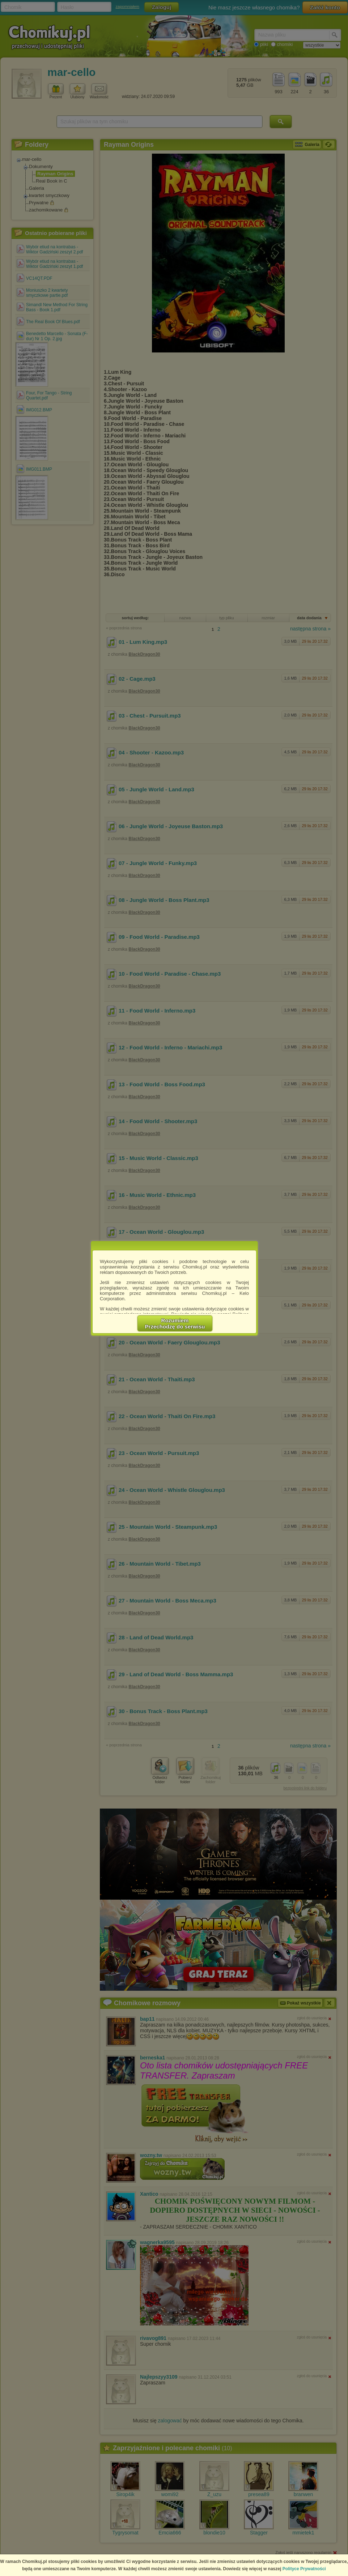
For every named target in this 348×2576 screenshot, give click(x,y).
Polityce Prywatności (304, 2568)
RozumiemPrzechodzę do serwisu (175, 1323)
